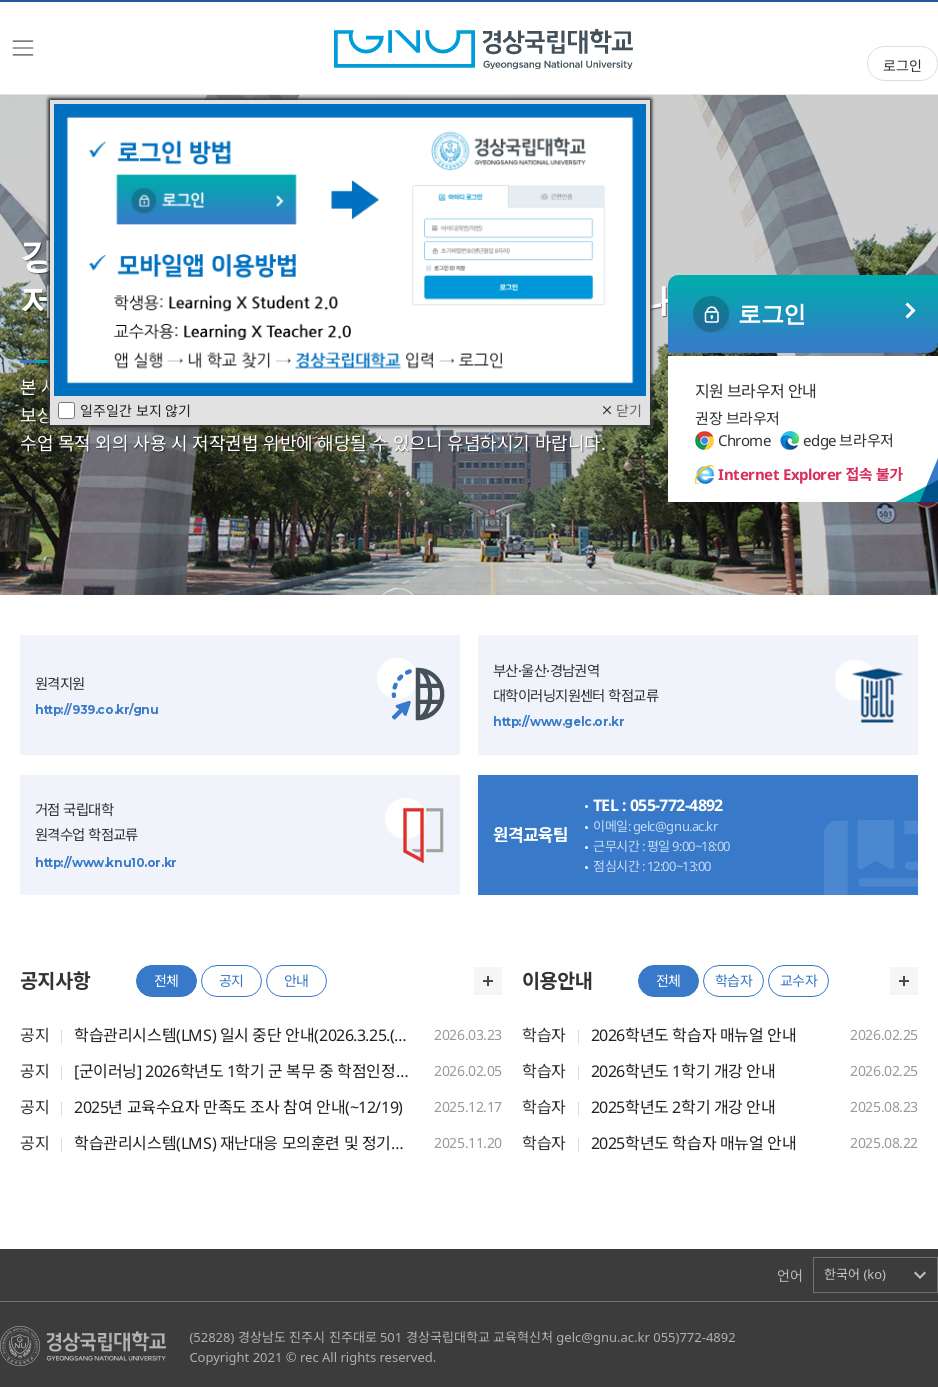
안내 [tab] (296, 980)
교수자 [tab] (799, 980)
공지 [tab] (231, 980)
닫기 (620, 410)
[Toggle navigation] (23, 48)
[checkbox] (66, 410)
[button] (875, 1275)
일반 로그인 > (803, 314)
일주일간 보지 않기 (124, 410)
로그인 (902, 65)
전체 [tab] (166, 980)
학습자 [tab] (734, 980)
